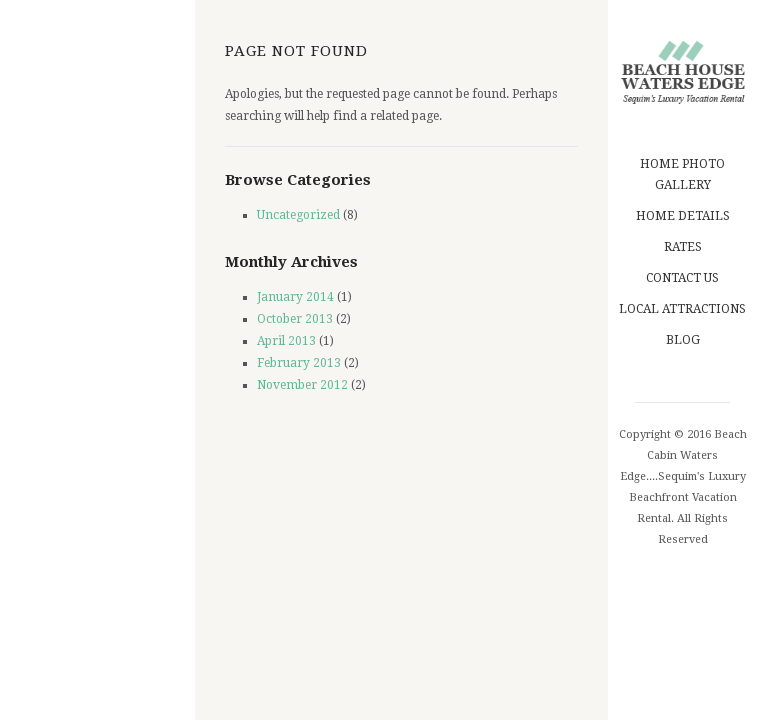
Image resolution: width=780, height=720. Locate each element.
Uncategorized (298, 215)
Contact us (682, 278)
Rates (683, 247)
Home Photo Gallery (684, 174)
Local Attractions (682, 309)
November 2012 (302, 385)
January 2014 (295, 297)
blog (683, 340)
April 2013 (286, 341)
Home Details (683, 216)
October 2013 (295, 319)
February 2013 (299, 363)
